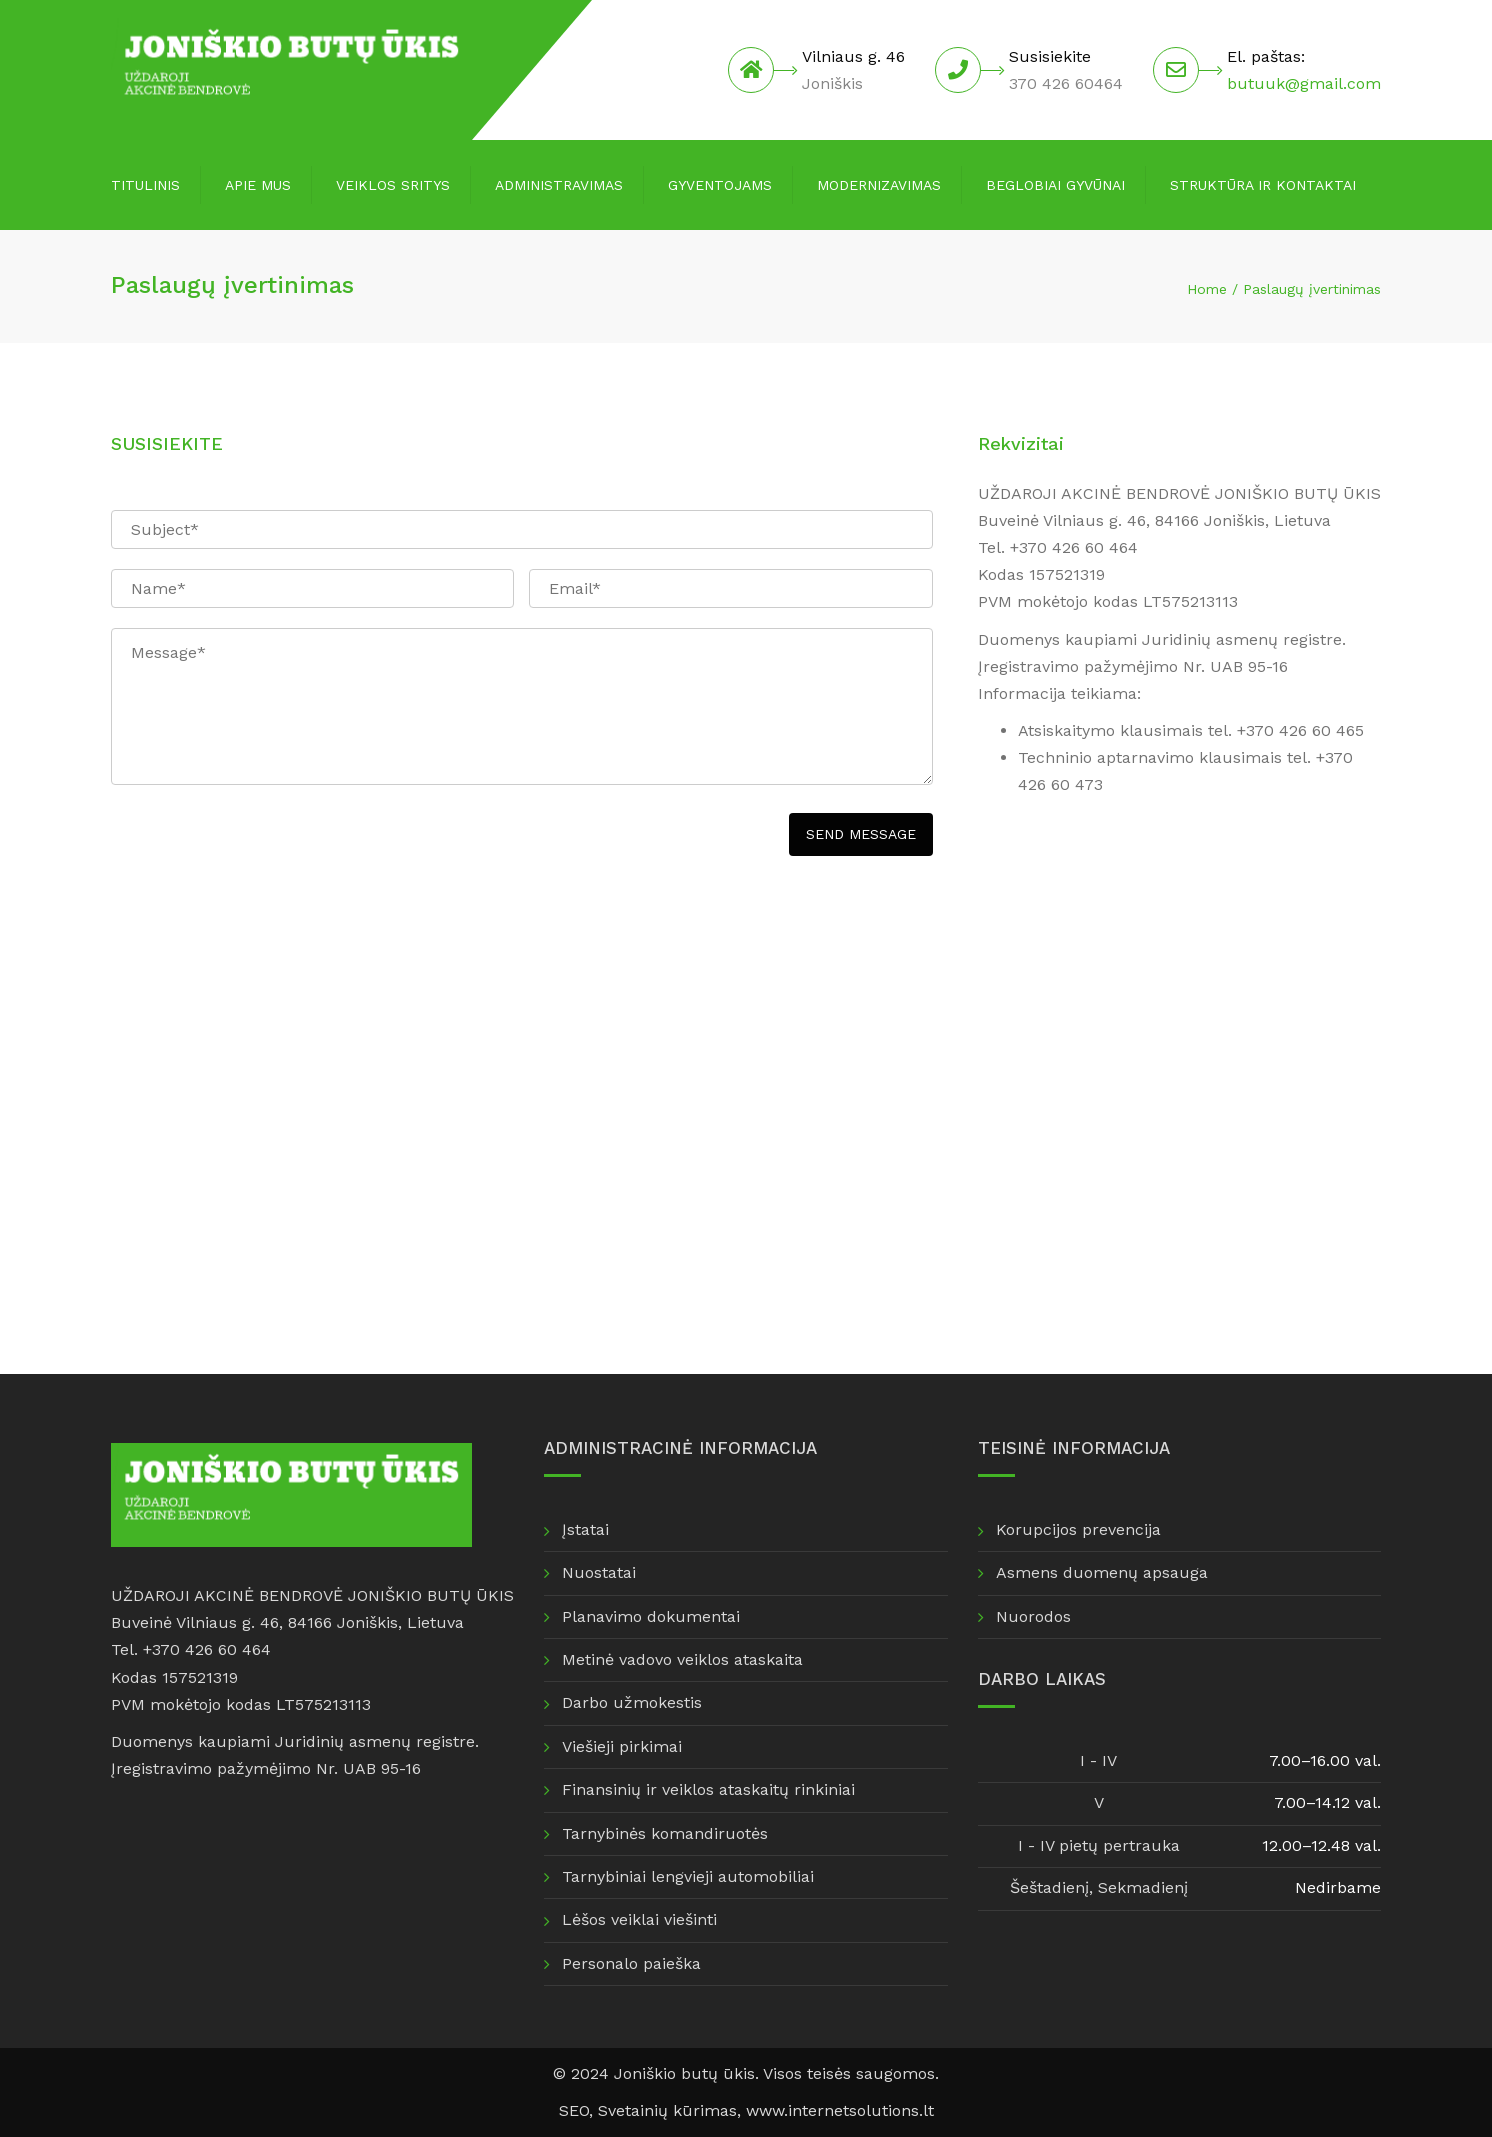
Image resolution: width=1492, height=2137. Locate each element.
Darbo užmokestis (632, 1702)
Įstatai (585, 1529)
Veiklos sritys (393, 185)
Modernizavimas (879, 185)
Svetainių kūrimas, (672, 2110)
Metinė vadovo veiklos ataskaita (682, 1659)
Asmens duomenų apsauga (1102, 1572)
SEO (574, 2110)
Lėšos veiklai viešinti (639, 1919)
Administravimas (559, 185)
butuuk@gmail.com (1304, 83)
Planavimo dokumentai (651, 1616)
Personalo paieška (631, 1963)
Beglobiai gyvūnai (1055, 185)
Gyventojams (720, 185)
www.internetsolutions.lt (840, 2110)
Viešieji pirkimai (622, 1746)
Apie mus (258, 185)
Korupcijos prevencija (1078, 1529)
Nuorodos (1033, 1616)
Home (1207, 289)
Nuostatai (599, 1572)
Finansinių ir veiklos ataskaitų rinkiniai (708, 1789)
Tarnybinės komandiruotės (665, 1833)
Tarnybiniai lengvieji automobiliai (688, 1876)
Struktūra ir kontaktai (1263, 185)
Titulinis (145, 185)
